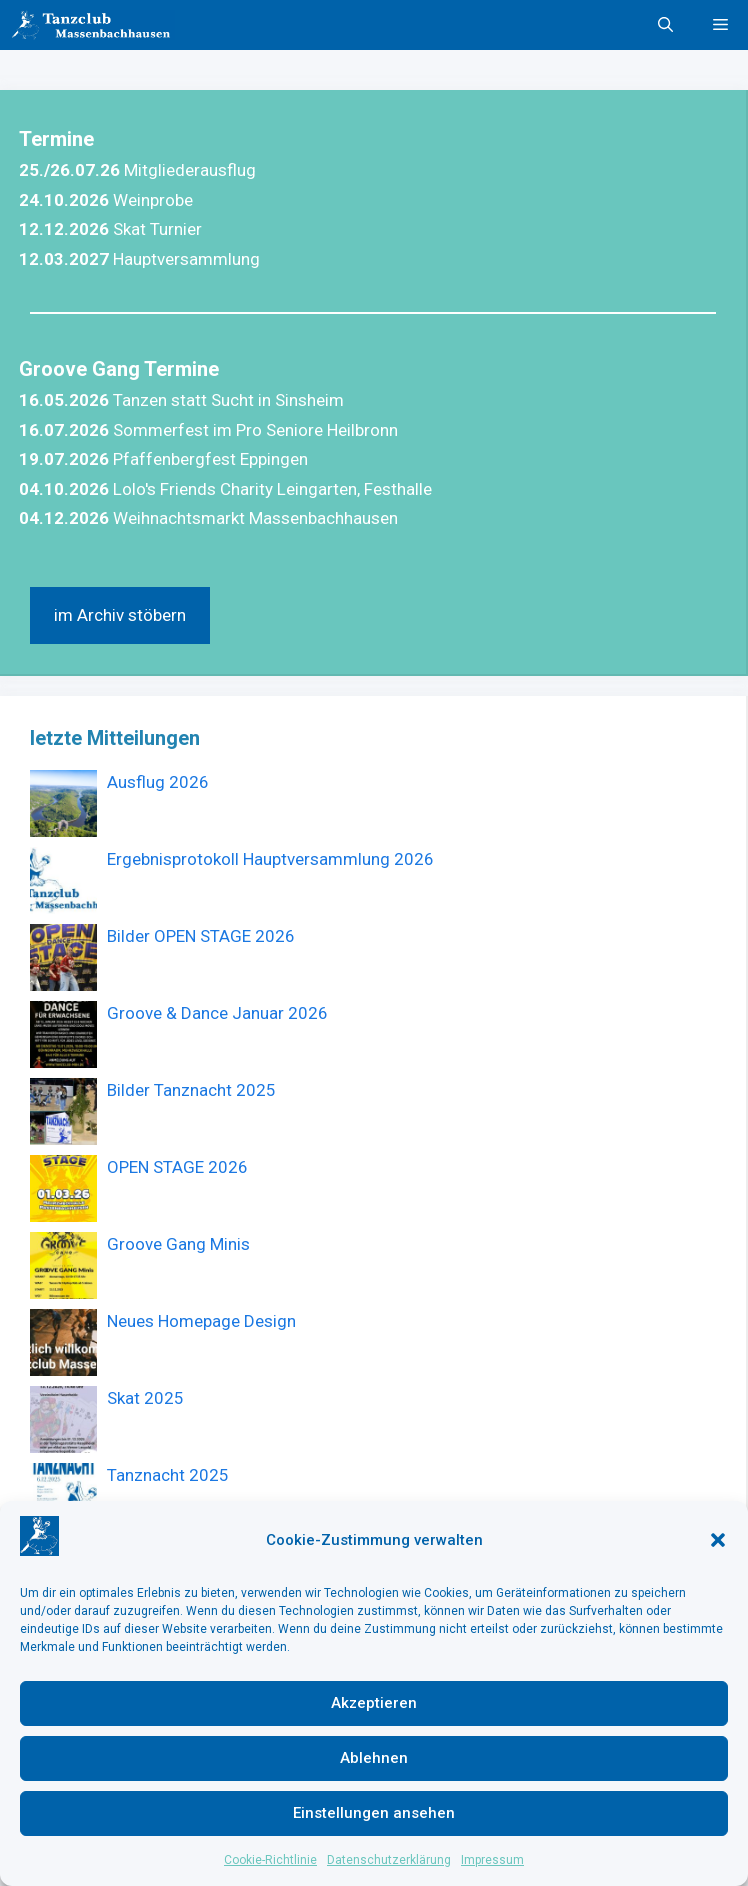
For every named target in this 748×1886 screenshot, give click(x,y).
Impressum (492, 1860)
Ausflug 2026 (158, 782)
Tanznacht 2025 (168, 1475)
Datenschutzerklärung (389, 1860)
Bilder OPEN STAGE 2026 (201, 936)
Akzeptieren (374, 1703)
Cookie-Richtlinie (270, 1860)
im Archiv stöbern (120, 615)
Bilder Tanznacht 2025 (191, 1090)
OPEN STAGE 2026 (177, 1167)
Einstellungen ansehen (374, 1813)
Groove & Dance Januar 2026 (217, 1013)
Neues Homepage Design (201, 1321)
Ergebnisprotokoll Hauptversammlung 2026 (270, 859)
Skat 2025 (145, 1398)
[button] (718, 1540)
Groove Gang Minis (178, 1244)
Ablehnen (374, 1758)
